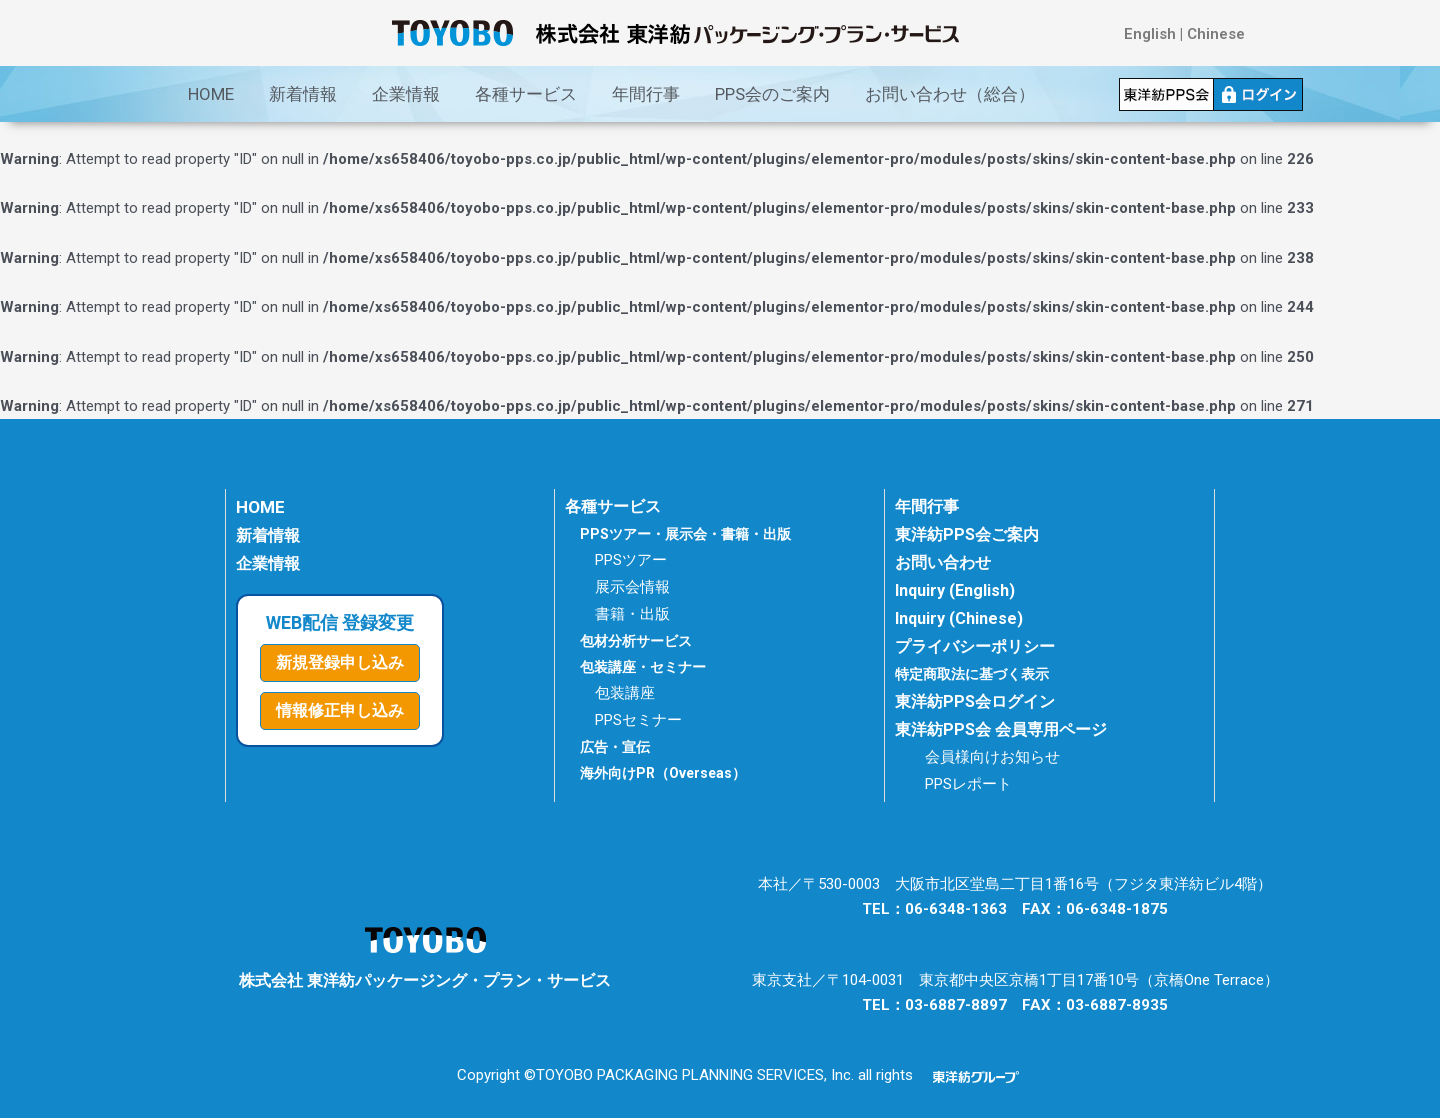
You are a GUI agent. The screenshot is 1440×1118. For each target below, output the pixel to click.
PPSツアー (631, 560)
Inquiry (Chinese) (959, 618)
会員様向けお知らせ (992, 757)
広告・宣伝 (615, 747)
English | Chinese (1184, 34)
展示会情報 (632, 587)
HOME (211, 94)
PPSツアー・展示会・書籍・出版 (685, 534)
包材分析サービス (636, 641)
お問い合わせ (943, 562)
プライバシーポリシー (975, 646)
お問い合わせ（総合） (950, 94)
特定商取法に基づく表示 (977, 674)
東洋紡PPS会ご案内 (967, 534)
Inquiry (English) (955, 590)
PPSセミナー (638, 720)
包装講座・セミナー (643, 667)
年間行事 (646, 94)
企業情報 (406, 94)
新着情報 (303, 94)
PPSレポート (968, 784)
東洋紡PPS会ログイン (975, 701)
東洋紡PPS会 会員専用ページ (1001, 729)
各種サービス (526, 94)
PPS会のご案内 (772, 94)
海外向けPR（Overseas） (663, 773)
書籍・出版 (632, 614)
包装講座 (625, 693)
